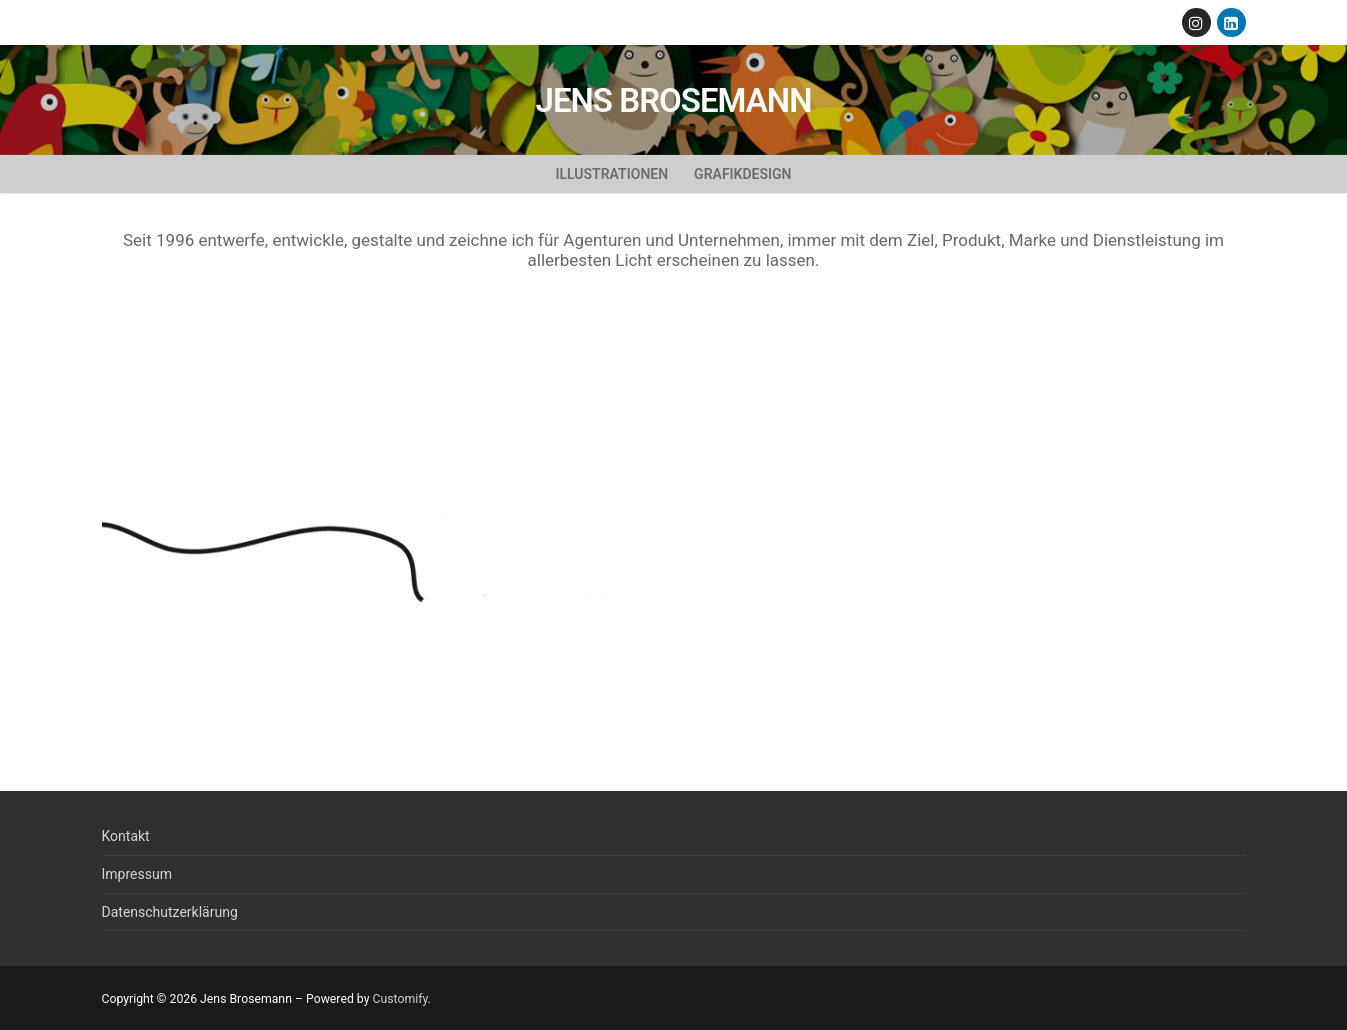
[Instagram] (1196, 22)
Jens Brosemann (674, 100)
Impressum (137, 874)
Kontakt (126, 836)
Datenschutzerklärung (170, 912)
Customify (399, 999)
